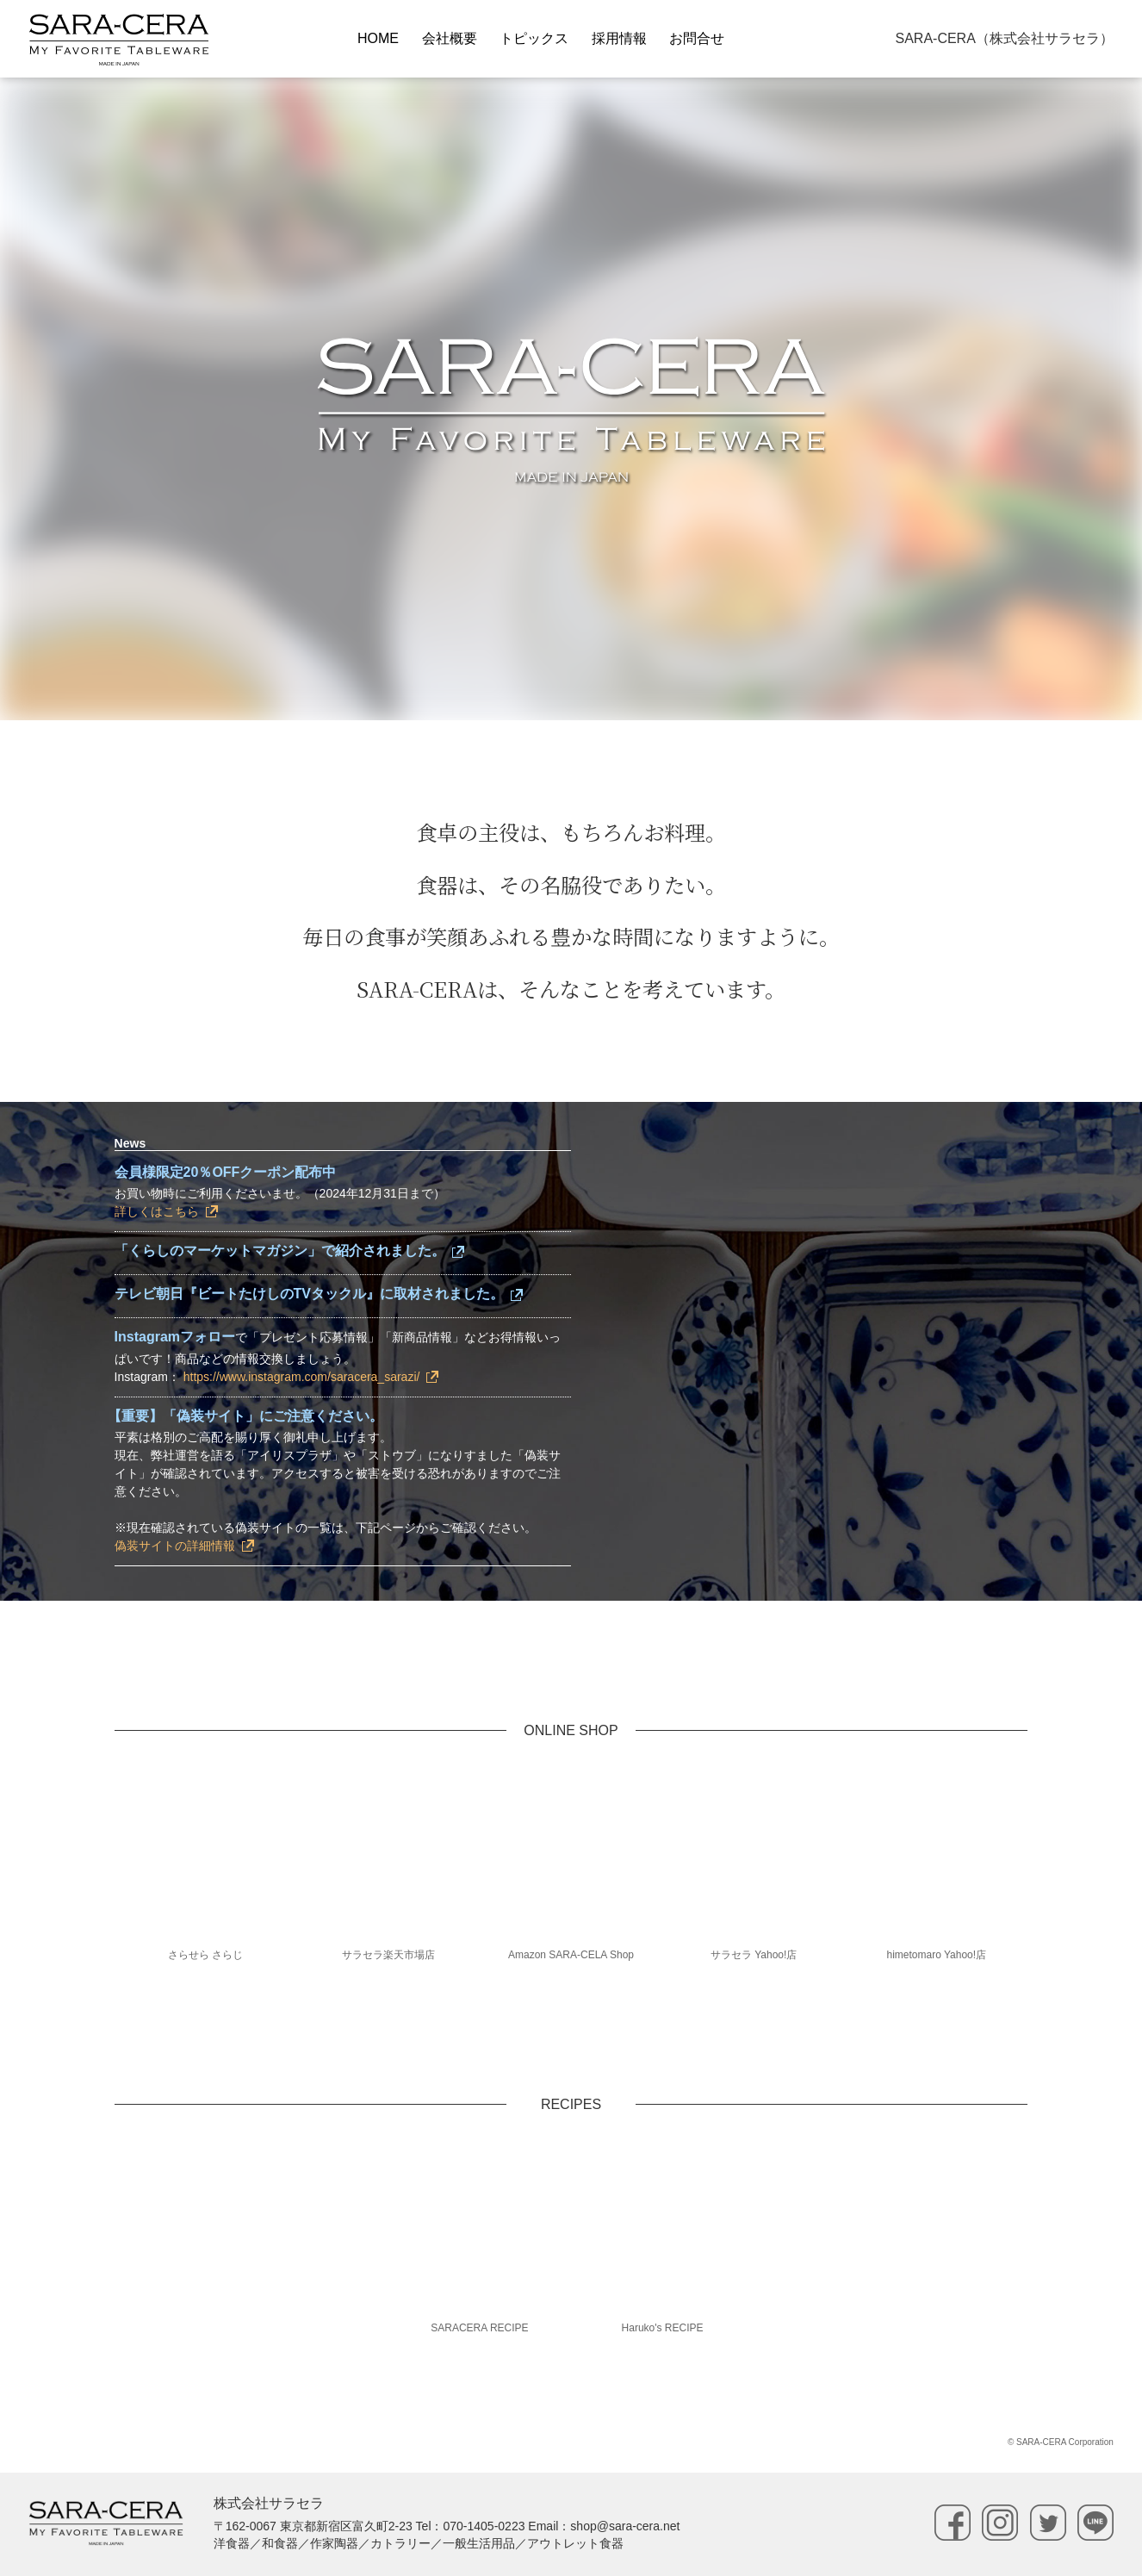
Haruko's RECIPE (663, 2328)
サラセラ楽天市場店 (388, 1955)
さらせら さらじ (205, 1955)
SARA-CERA (1004, 38)
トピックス (534, 38)
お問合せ (696, 38)
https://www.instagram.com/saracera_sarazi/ (301, 1377)
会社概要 (449, 38)
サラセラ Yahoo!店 (754, 1955)
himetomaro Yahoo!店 (936, 1955)
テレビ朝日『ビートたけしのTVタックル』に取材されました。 (309, 1293)
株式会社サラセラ (269, 2503)
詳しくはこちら (157, 1211)
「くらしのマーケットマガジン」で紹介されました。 (280, 1250)
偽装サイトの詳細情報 (175, 1545)
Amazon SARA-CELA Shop (571, 1955)
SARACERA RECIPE (479, 2328)
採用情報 (619, 38)
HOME (378, 38)
